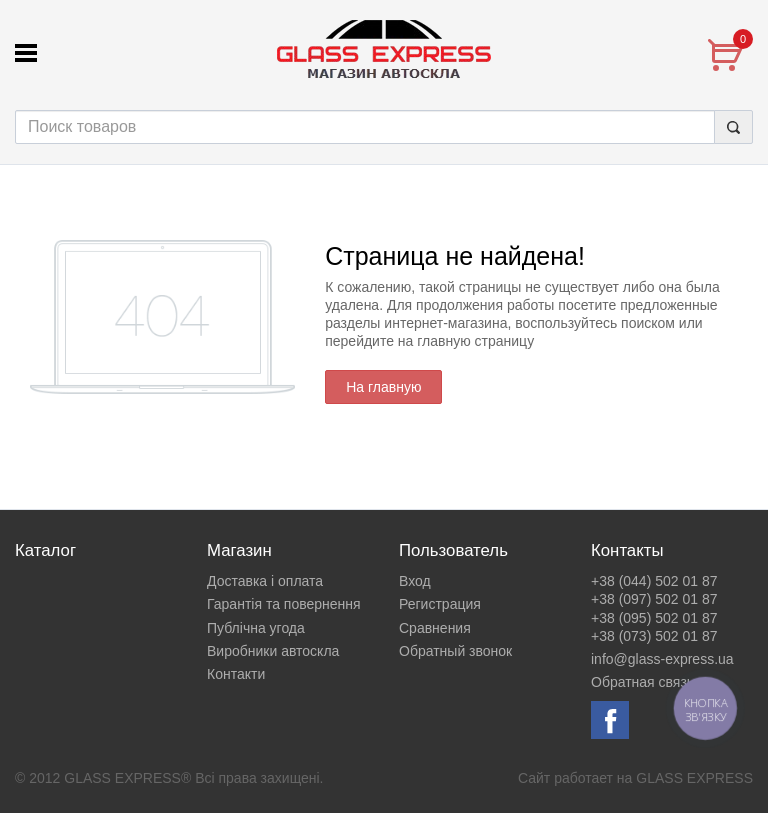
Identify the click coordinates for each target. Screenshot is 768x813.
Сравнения (435, 628)
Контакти (236, 674)
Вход (415, 581)
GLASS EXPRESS (694, 778)
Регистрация (440, 604)
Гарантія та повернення (284, 604)
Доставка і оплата (265, 581)
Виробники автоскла (273, 651)
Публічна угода (256, 628)
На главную (383, 387)
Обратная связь (642, 682)
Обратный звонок (455, 651)
